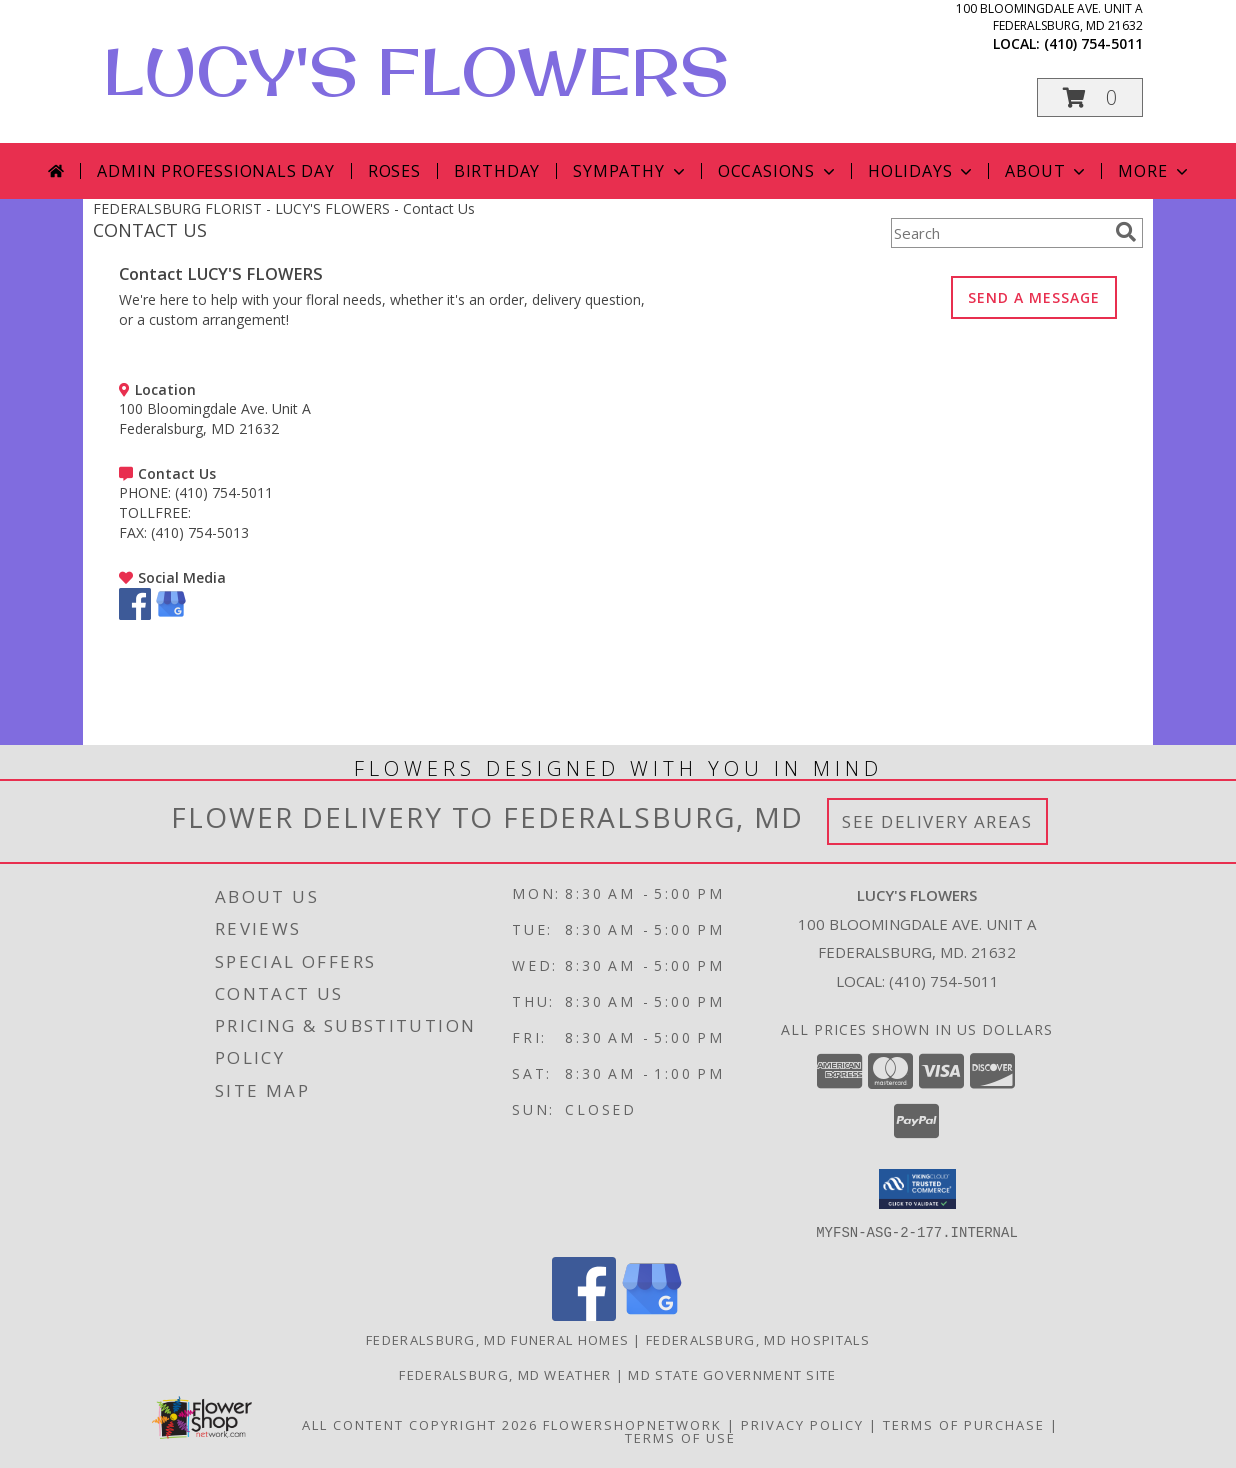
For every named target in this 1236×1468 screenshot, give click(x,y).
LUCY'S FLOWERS (416, 71)
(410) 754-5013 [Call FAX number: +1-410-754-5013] (200, 532)
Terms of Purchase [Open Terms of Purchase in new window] (964, 1424)
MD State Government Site (732, 1374)
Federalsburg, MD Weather (505, 1374)
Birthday (497, 171)
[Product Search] (999, 233)
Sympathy (630, 171)
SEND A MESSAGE (1034, 297)
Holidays (922, 171)
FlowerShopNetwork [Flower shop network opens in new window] (632, 1424)
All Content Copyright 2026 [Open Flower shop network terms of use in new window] (420, 1424)
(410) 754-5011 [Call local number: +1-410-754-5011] (1093, 43)
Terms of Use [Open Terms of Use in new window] (680, 1437)
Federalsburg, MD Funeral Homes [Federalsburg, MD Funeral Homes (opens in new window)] (497, 1339)
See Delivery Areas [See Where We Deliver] (937, 821)
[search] (1126, 232)
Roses (394, 171)
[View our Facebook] (135, 614)
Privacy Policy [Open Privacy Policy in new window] (802, 1424)
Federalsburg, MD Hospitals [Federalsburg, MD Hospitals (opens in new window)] (758, 1339)
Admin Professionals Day (215, 171)
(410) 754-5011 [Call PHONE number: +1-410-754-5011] (224, 492)
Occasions (778, 171)
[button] (1090, 97)
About (1047, 171)
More (1154, 171)
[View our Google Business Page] (171, 614)
